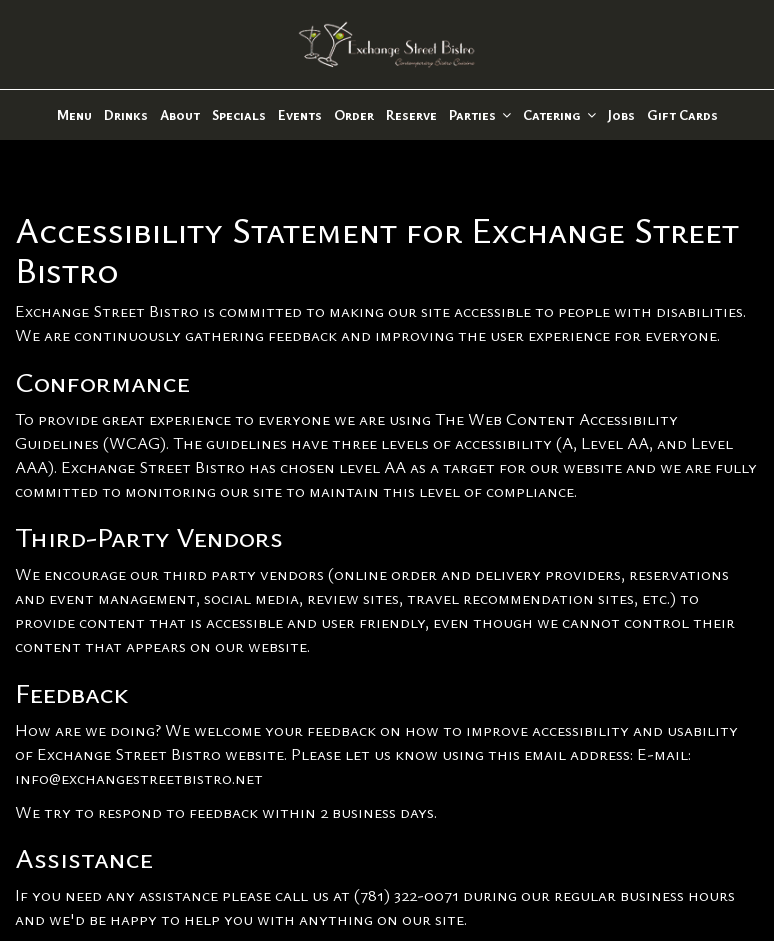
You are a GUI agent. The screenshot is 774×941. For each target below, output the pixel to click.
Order (354, 114)
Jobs (621, 114)
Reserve (411, 114)
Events (300, 114)
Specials (239, 114)
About (180, 114)
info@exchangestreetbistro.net (139, 777)
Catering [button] (559, 114)
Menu (74, 114)
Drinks (126, 114)
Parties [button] (480, 114)
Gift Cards (682, 114)
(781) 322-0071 (406, 894)
